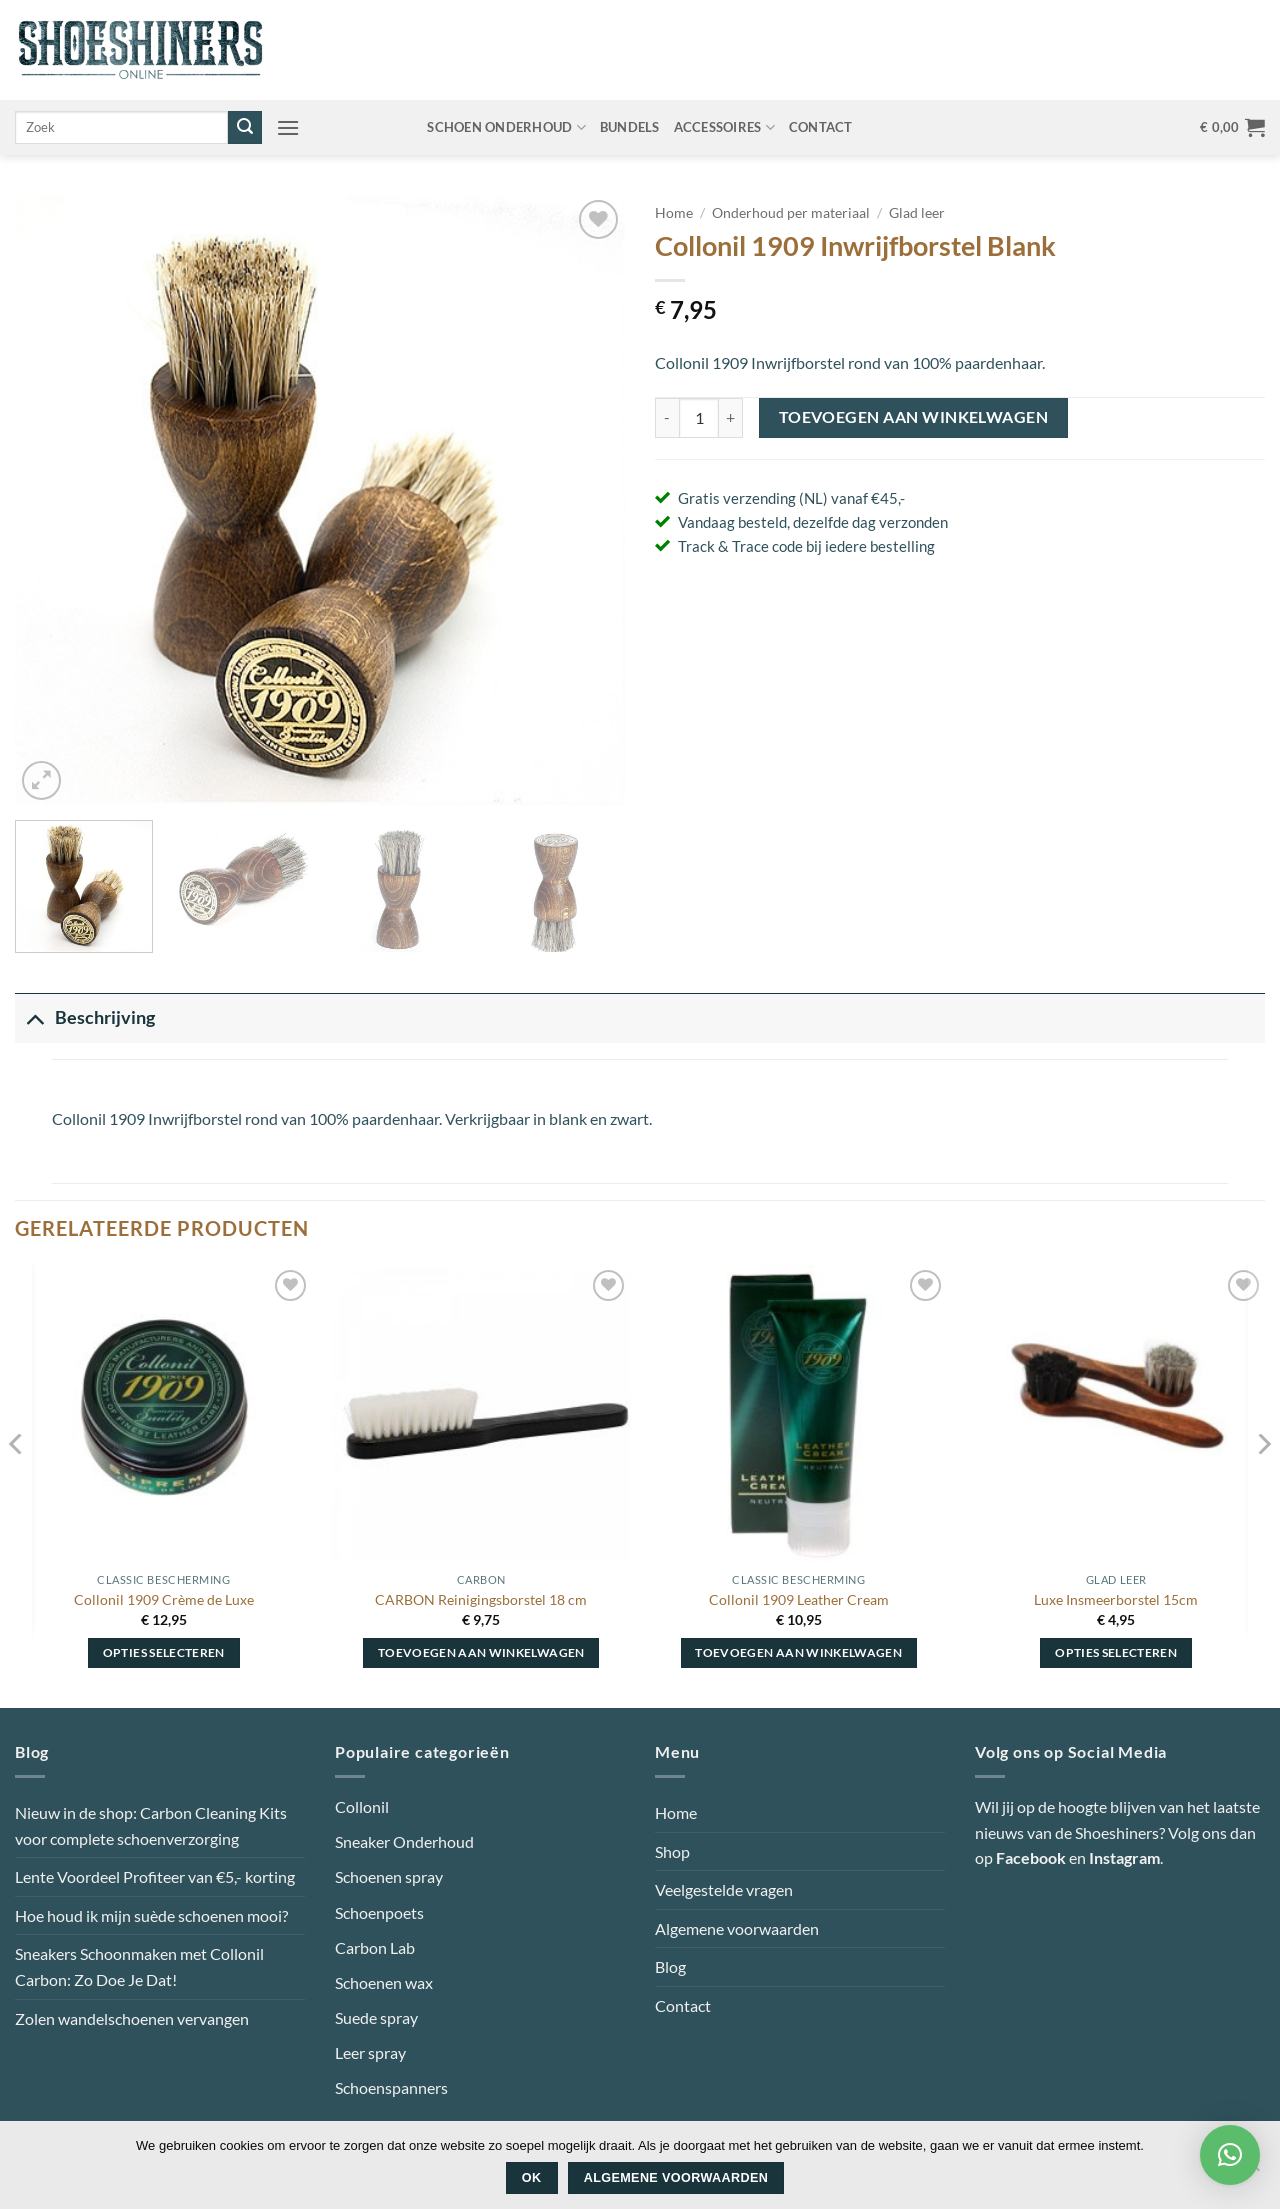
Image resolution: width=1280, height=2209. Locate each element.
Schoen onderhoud (506, 127)
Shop (672, 1851)
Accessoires (724, 127)
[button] (288, 127)
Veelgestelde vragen (724, 1889)
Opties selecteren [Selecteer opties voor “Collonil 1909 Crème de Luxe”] (164, 1652)
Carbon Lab (375, 1947)
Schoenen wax (384, 1982)
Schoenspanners (391, 2087)
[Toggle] (34, 1017)
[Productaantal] (699, 418)
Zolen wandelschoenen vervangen (132, 2018)
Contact (821, 127)
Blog (670, 1966)
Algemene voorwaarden (737, 1928)
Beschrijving (85, 1017)
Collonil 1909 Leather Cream (799, 1599)
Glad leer (917, 213)
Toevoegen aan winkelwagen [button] (481, 1652)
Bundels (630, 127)
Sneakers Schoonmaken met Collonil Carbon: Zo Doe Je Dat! (139, 1966)
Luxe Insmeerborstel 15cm (1116, 1599)
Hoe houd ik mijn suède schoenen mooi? (151, 1915)
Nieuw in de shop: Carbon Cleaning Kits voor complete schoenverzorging (151, 1825)
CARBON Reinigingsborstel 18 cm (481, 1599)
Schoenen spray (389, 1876)
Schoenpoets (379, 1912)
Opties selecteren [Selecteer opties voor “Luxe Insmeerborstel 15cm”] (1116, 1652)
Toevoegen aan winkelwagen (914, 417)
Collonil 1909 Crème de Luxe (164, 1599)
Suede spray (376, 2017)
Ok (532, 2178)
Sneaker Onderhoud (404, 1841)
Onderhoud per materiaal (791, 213)
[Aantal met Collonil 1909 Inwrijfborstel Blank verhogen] (731, 418)
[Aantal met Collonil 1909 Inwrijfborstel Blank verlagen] (667, 418)
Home (674, 213)
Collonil (362, 1806)
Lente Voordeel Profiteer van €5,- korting (155, 1876)
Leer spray (370, 2052)
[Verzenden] (245, 128)
